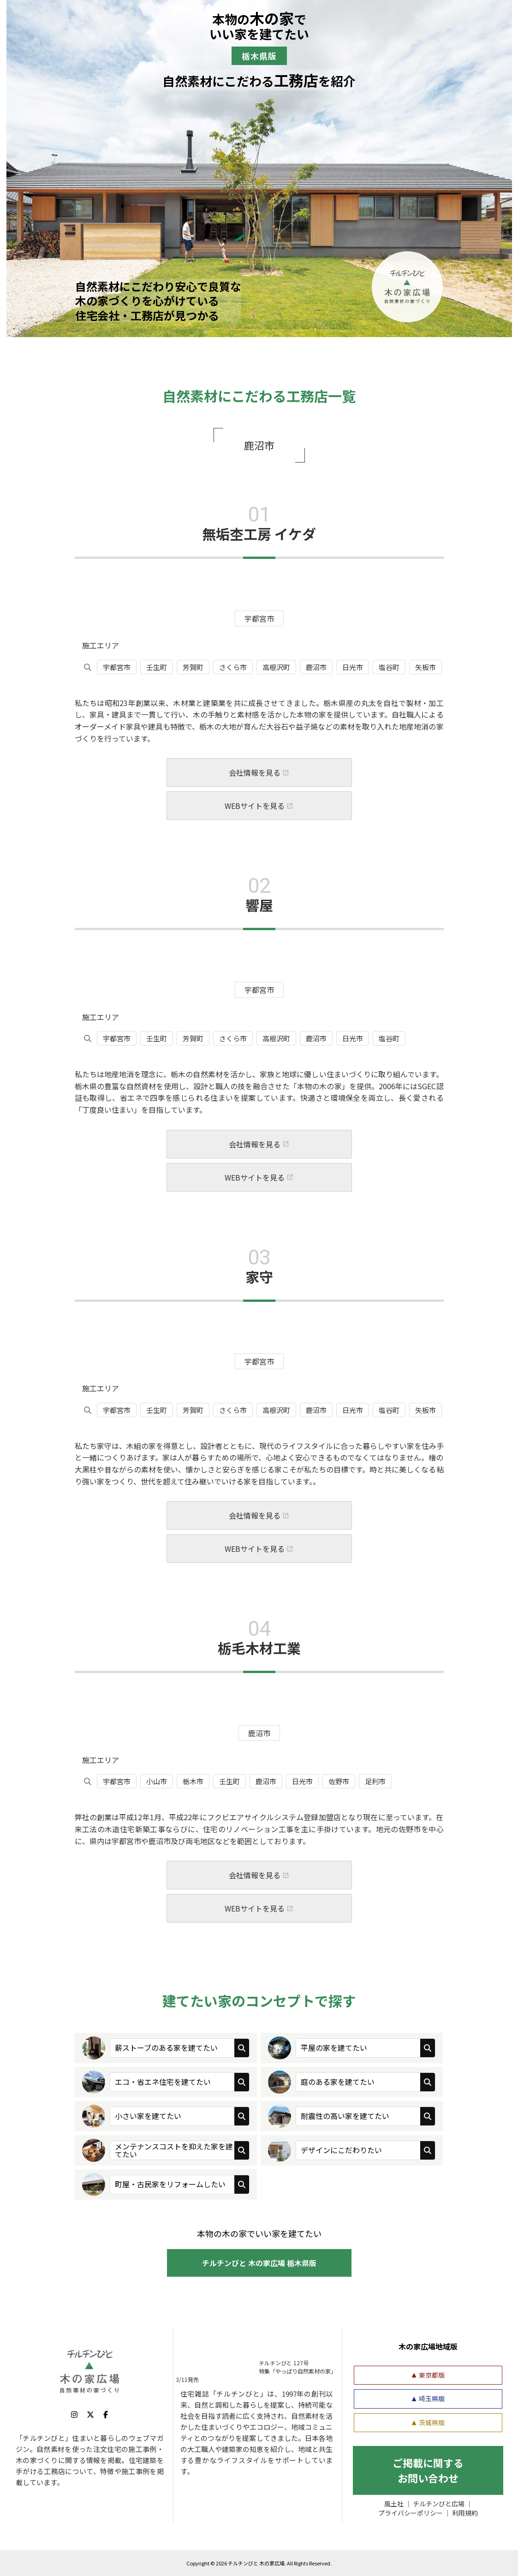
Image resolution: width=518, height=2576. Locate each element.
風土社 (394, 2503)
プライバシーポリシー (410, 2512)
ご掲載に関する (428, 2470)
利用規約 (465, 2512)
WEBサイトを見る (255, 815)
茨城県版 (432, 2422)
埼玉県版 (432, 2398)
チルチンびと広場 (438, 2503)
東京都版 (432, 2375)
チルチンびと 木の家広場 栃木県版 (259, 2262)
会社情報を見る (254, 782)
